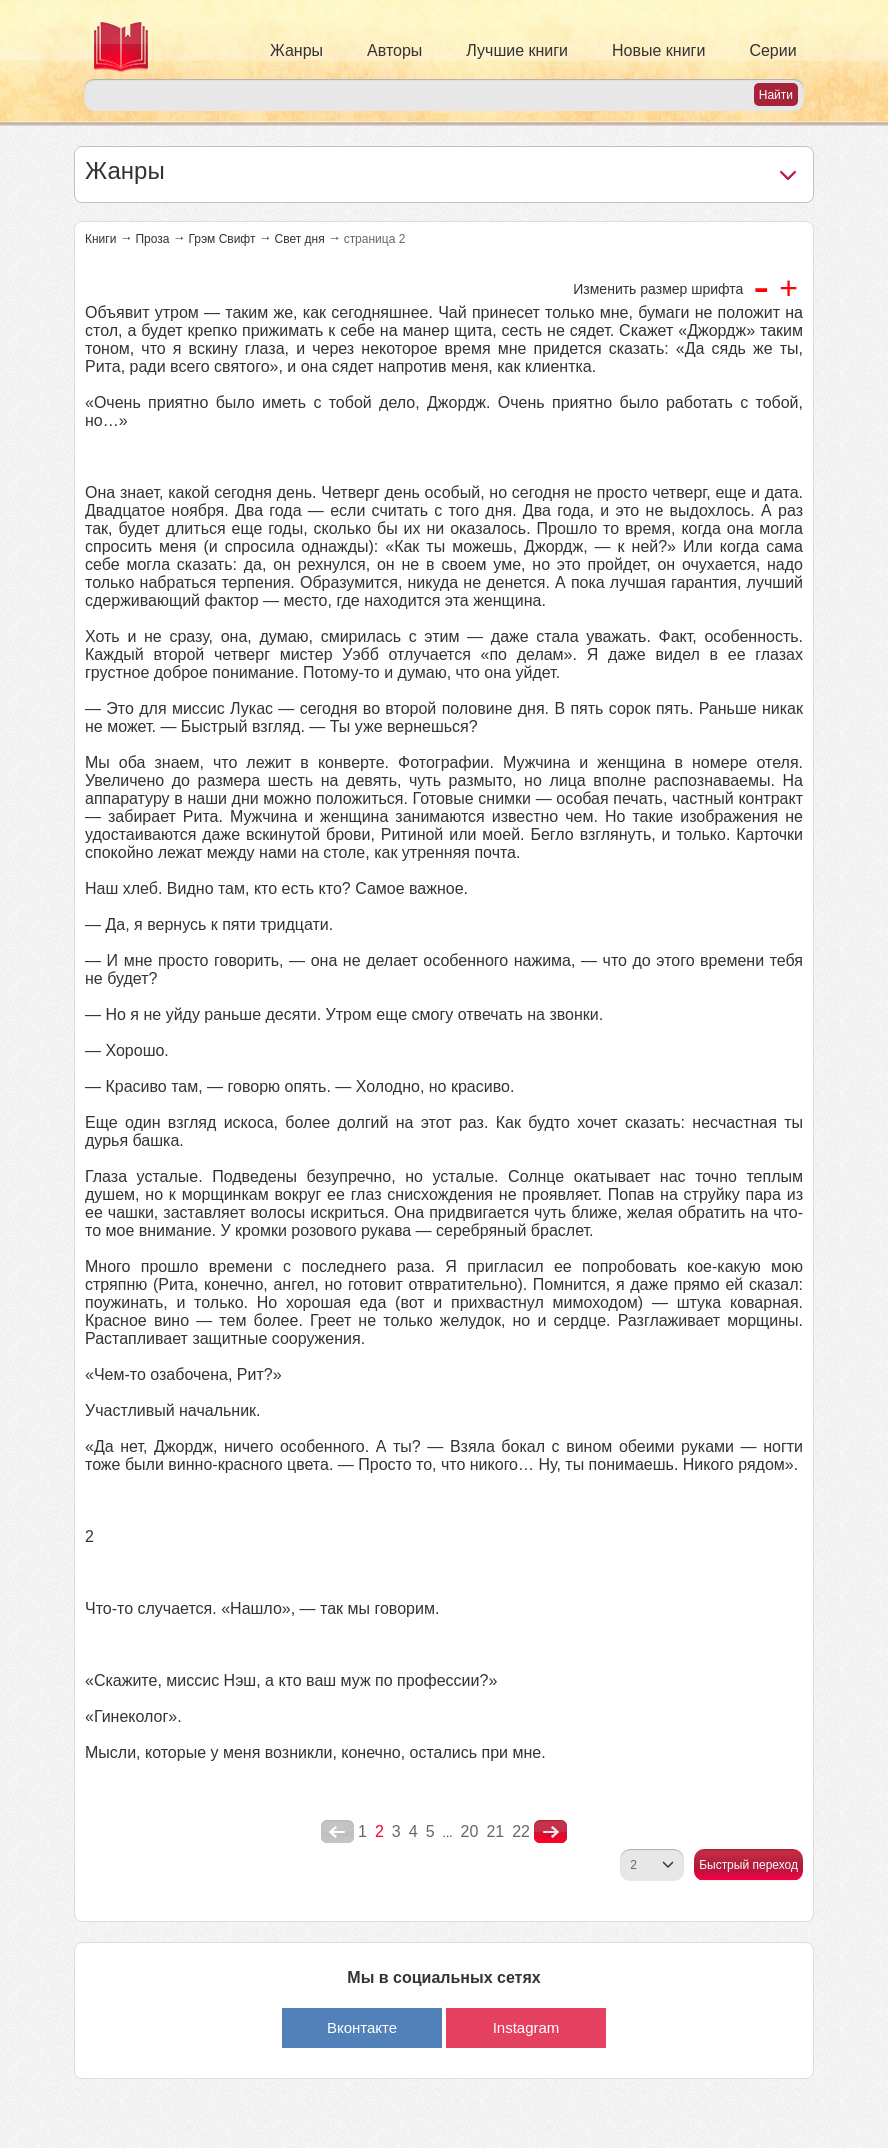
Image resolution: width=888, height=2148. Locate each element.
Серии (772, 50)
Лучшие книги (517, 50)
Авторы (394, 50)
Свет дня (299, 239)
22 (521, 1831)
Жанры (296, 50)
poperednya (337, 1832)
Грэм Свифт (221, 239)
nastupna (550, 1832)
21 (495, 1831)
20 (470, 1831)
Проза (152, 239)
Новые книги (658, 50)
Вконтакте (362, 2027)
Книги (100, 239)
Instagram (526, 2027)
